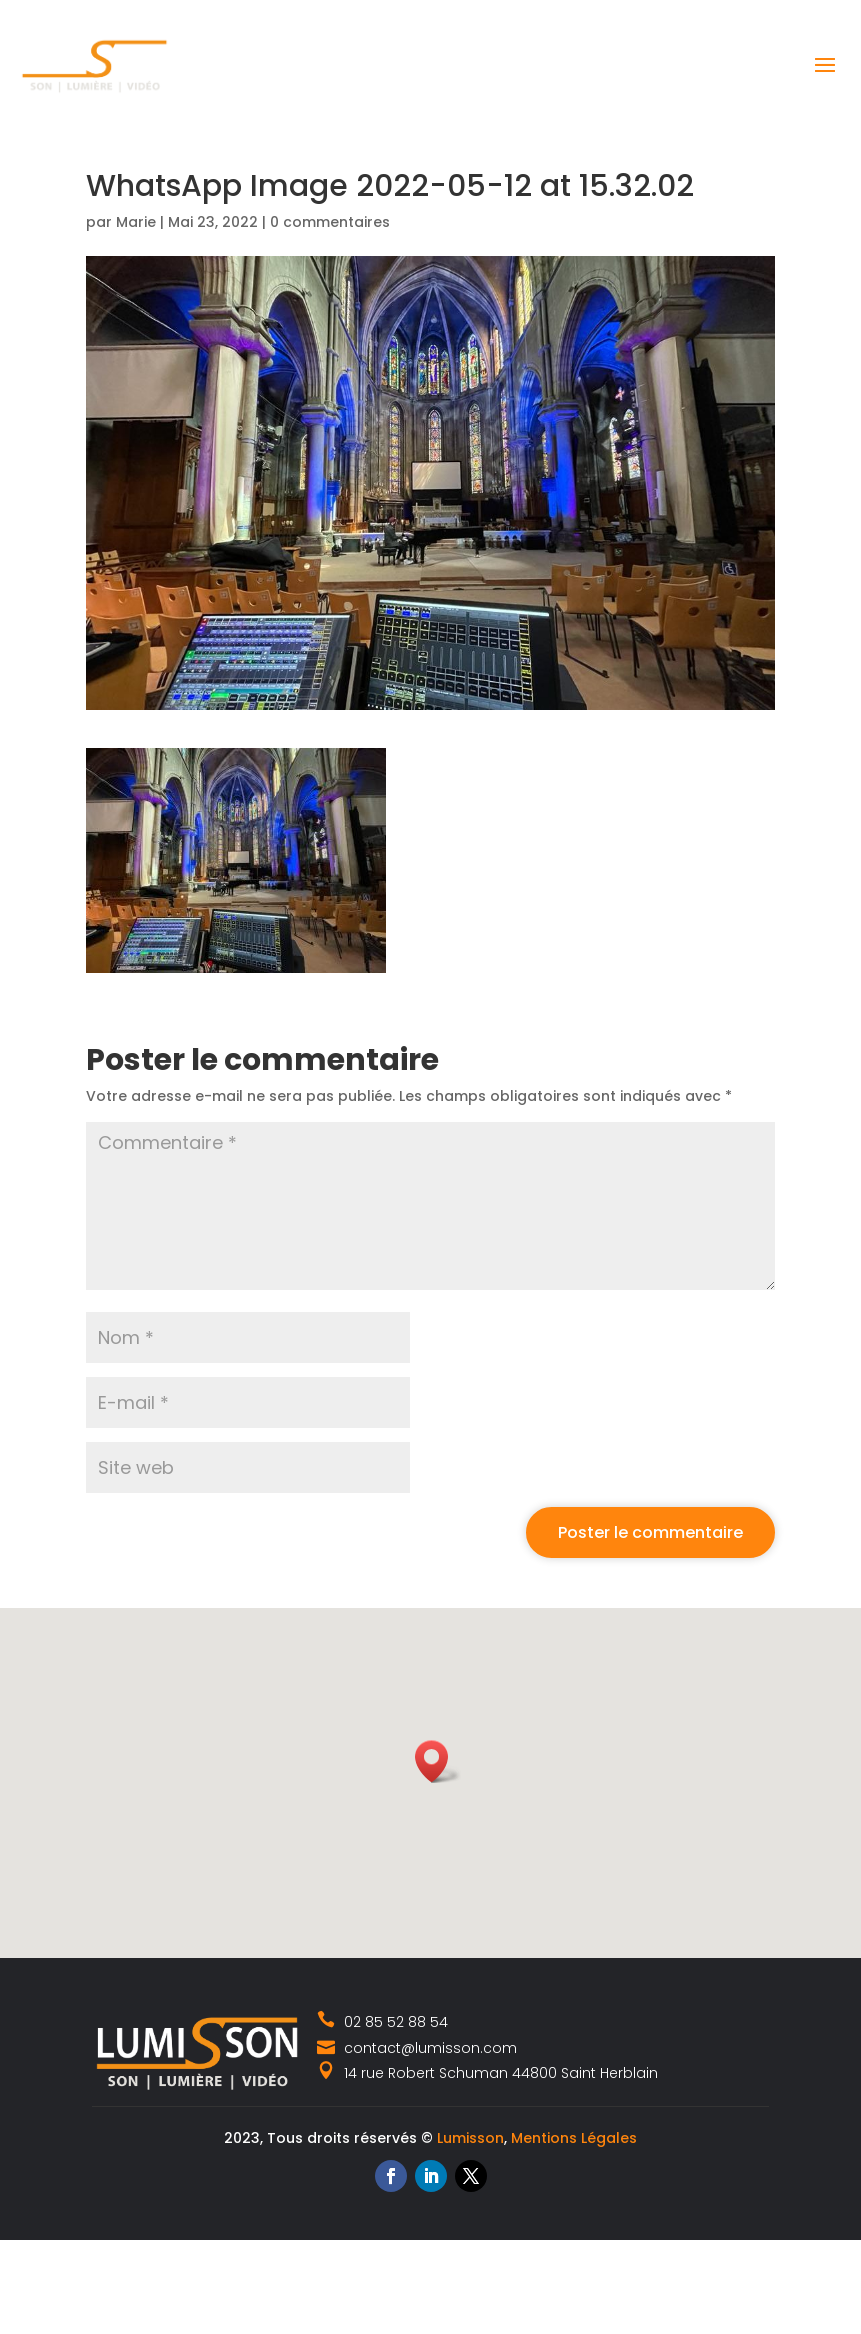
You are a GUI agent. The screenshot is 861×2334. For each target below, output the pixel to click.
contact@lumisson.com (417, 2048)
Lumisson (470, 2138)
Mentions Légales (574, 2138)
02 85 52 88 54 (383, 2022)
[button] (438, 1761)
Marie (136, 222)
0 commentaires (330, 222)
